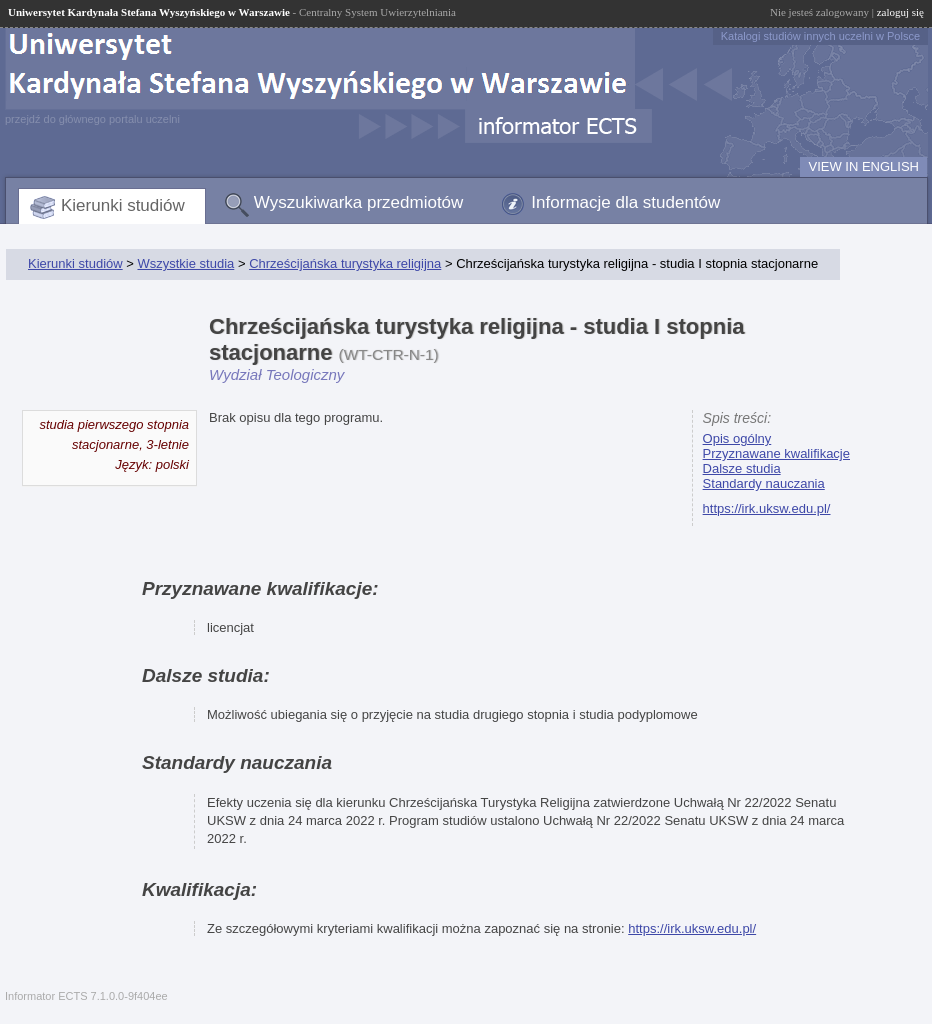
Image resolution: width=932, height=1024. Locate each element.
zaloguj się (900, 12)
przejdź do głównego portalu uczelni (92, 119)
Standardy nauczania (764, 483)
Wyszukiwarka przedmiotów (359, 202)
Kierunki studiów (123, 205)
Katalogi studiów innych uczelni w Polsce (820, 36)
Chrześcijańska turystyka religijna (345, 263)
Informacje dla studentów (625, 202)
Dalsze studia (742, 468)
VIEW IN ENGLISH (863, 166)
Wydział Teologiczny (276, 374)
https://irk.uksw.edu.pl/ (767, 508)
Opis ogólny (737, 438)
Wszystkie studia (185, 263)
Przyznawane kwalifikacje (776, 453)
